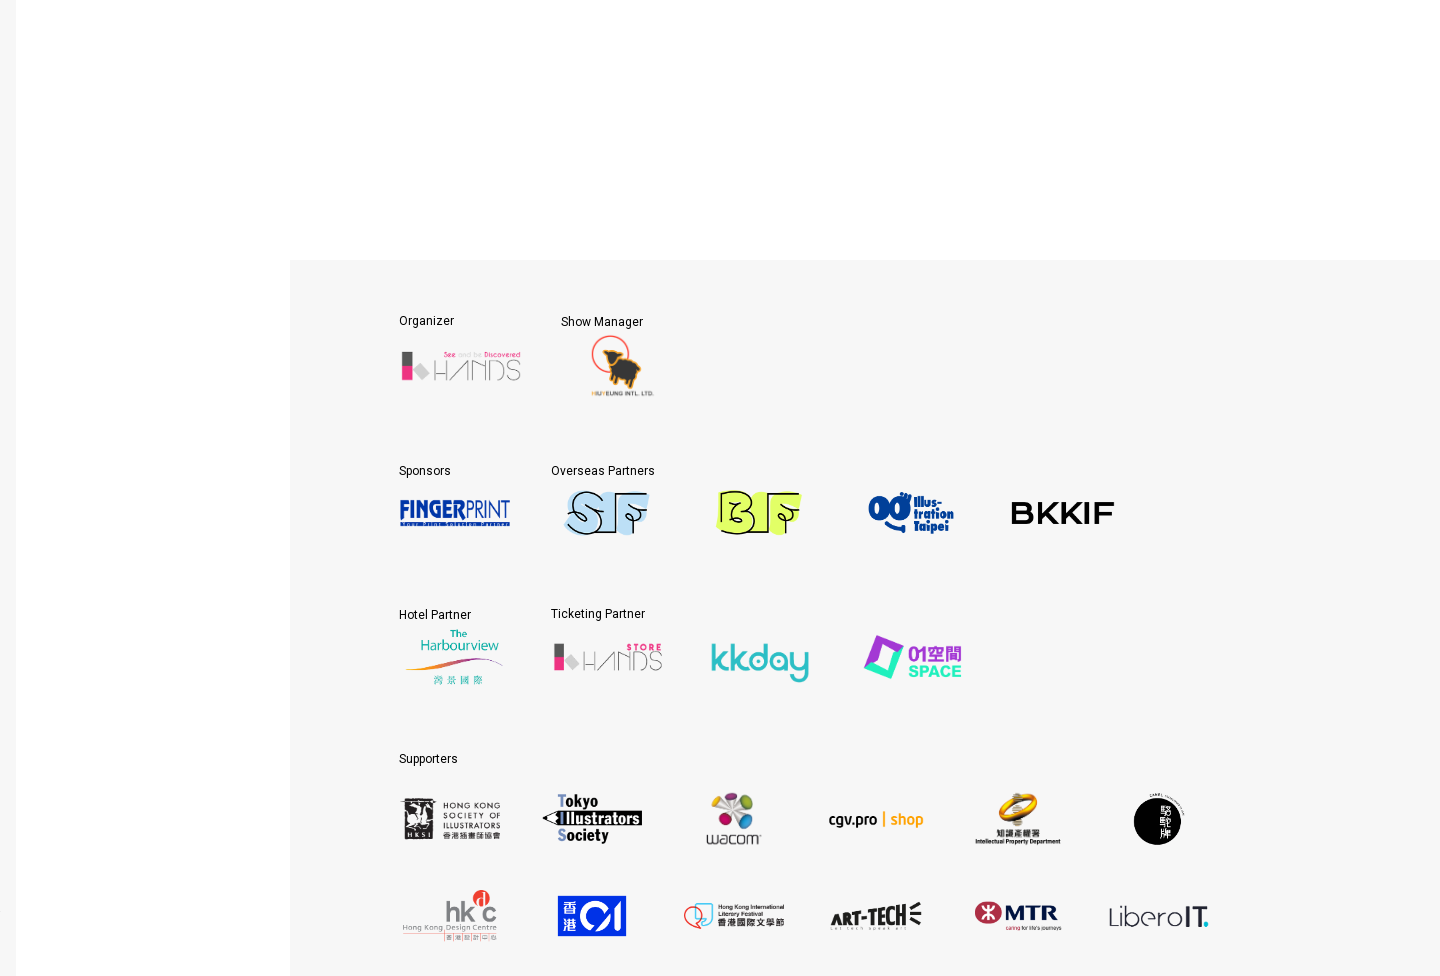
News (145, 369)
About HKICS (145, 165)
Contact (145, 420)
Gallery (145, 318)
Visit (145, 267)
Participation (145, 216)
